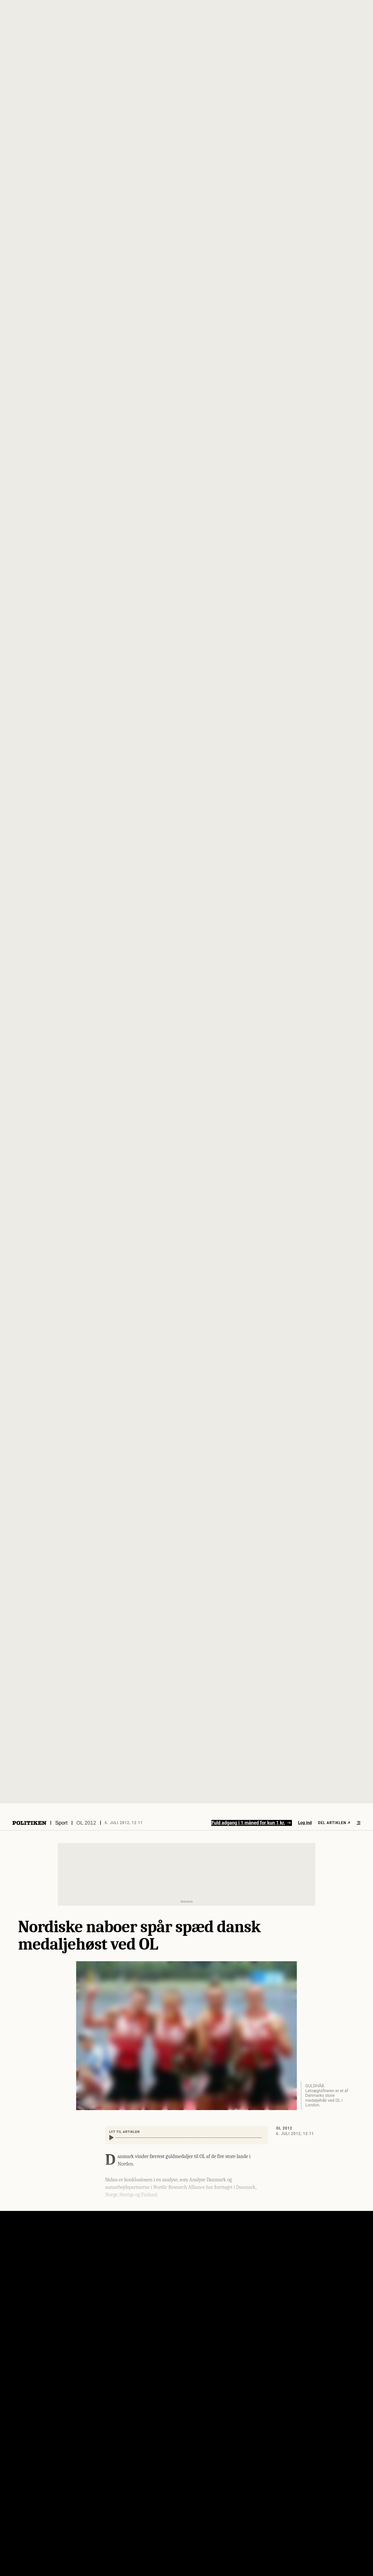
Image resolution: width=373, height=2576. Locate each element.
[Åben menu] (358, 1823)
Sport (61, 1823)
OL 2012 (86, 1823)
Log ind (305, 1822)
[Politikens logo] (29, 1823)
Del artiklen (334, 1823)
